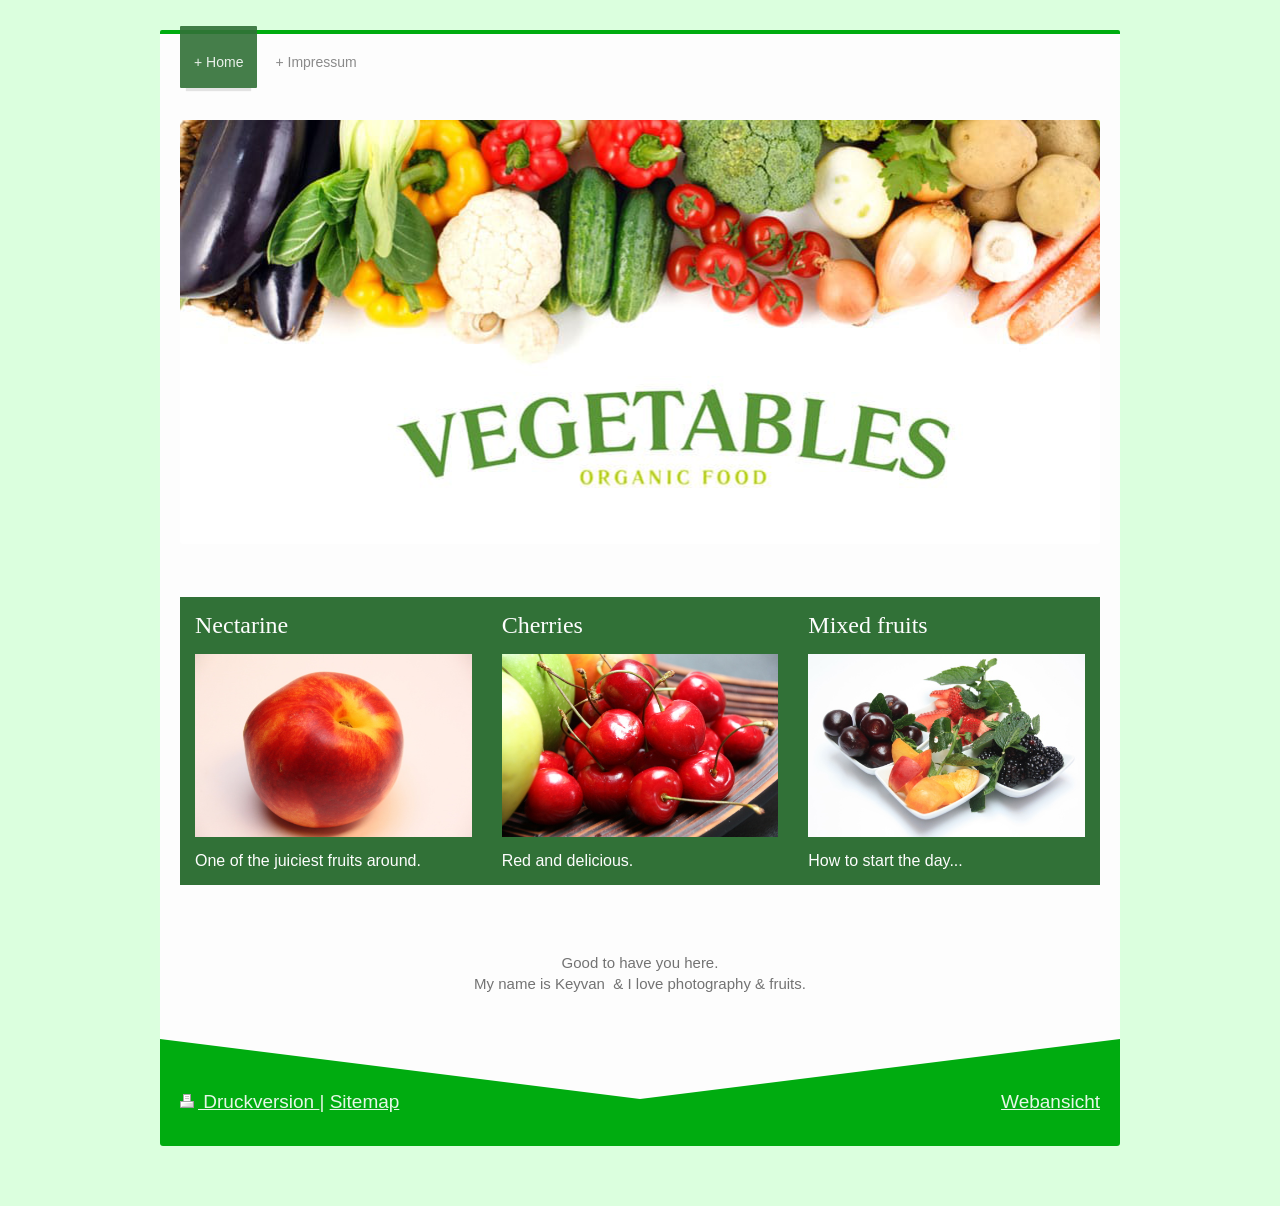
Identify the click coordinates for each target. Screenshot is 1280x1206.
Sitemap (365, 1101)
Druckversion (249, 1101)
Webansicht (1050, 1101)
